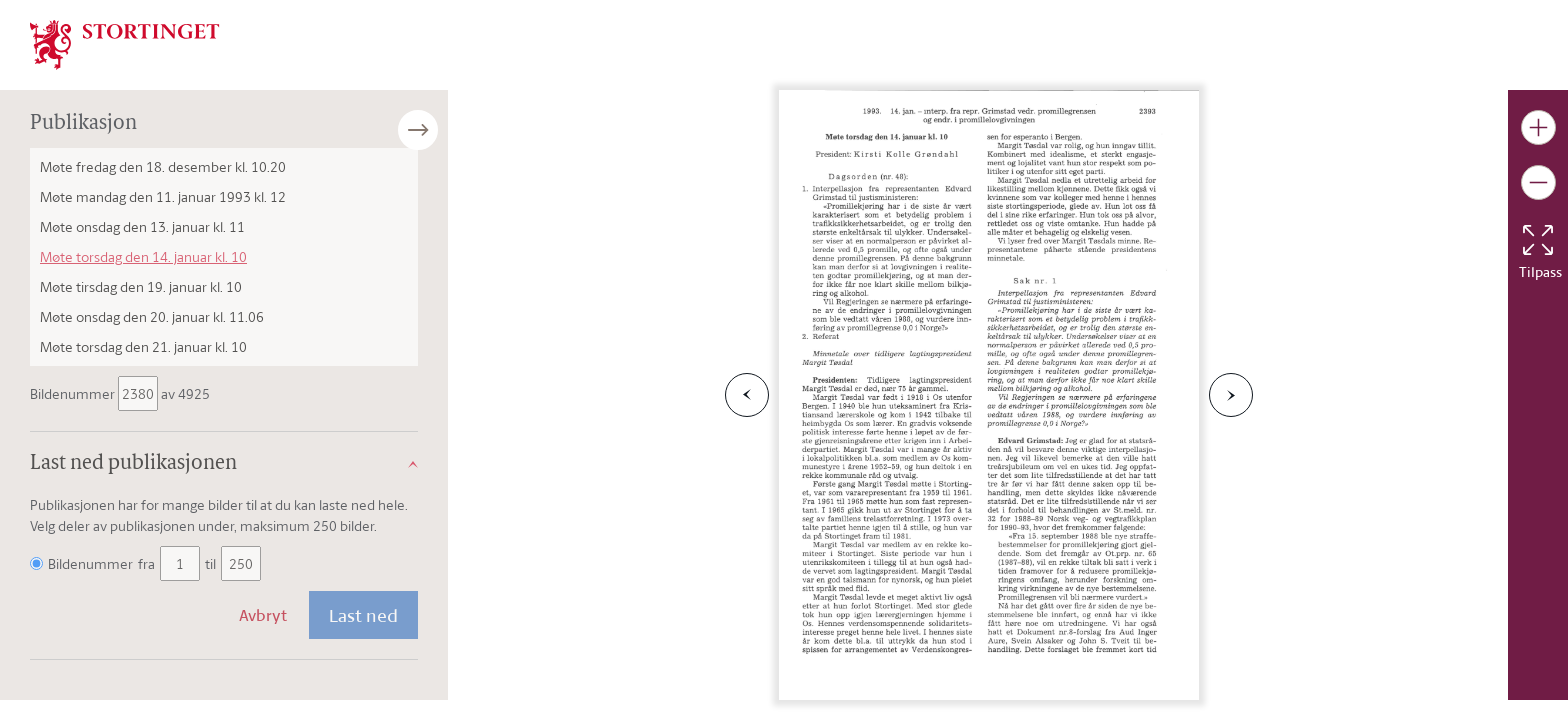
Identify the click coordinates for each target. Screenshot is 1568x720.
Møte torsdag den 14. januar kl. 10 (143, 256)
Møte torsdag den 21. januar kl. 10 (143, 346)
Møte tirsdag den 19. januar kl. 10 (141, 286)
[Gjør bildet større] (1538, 127)
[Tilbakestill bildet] (1538, 240)
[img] (125, 43)
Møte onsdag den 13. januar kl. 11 (142, 226)
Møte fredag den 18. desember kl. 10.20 (163, 166)
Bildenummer (74, 393)
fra (146, 563)
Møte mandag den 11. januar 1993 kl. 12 (163, 196)
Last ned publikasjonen (133, 464)
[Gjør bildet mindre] (1538, 182)
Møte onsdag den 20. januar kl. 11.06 (152, 316)
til (210, 563)
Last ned (363, 615)
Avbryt (263, 615)
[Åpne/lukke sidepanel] (448, 130)
